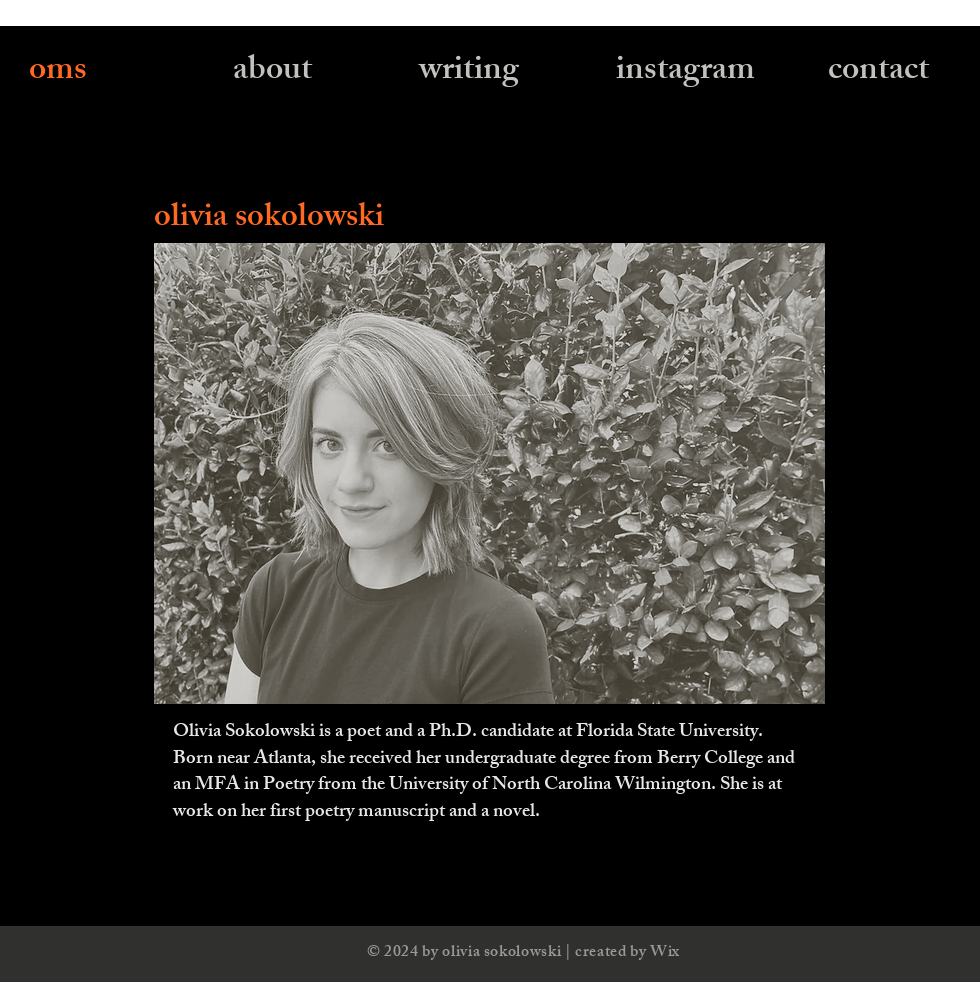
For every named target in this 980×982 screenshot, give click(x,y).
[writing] (469, 73)
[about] (272, 73)
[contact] (878, 73)
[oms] (58, 73)
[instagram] (685, 73)
